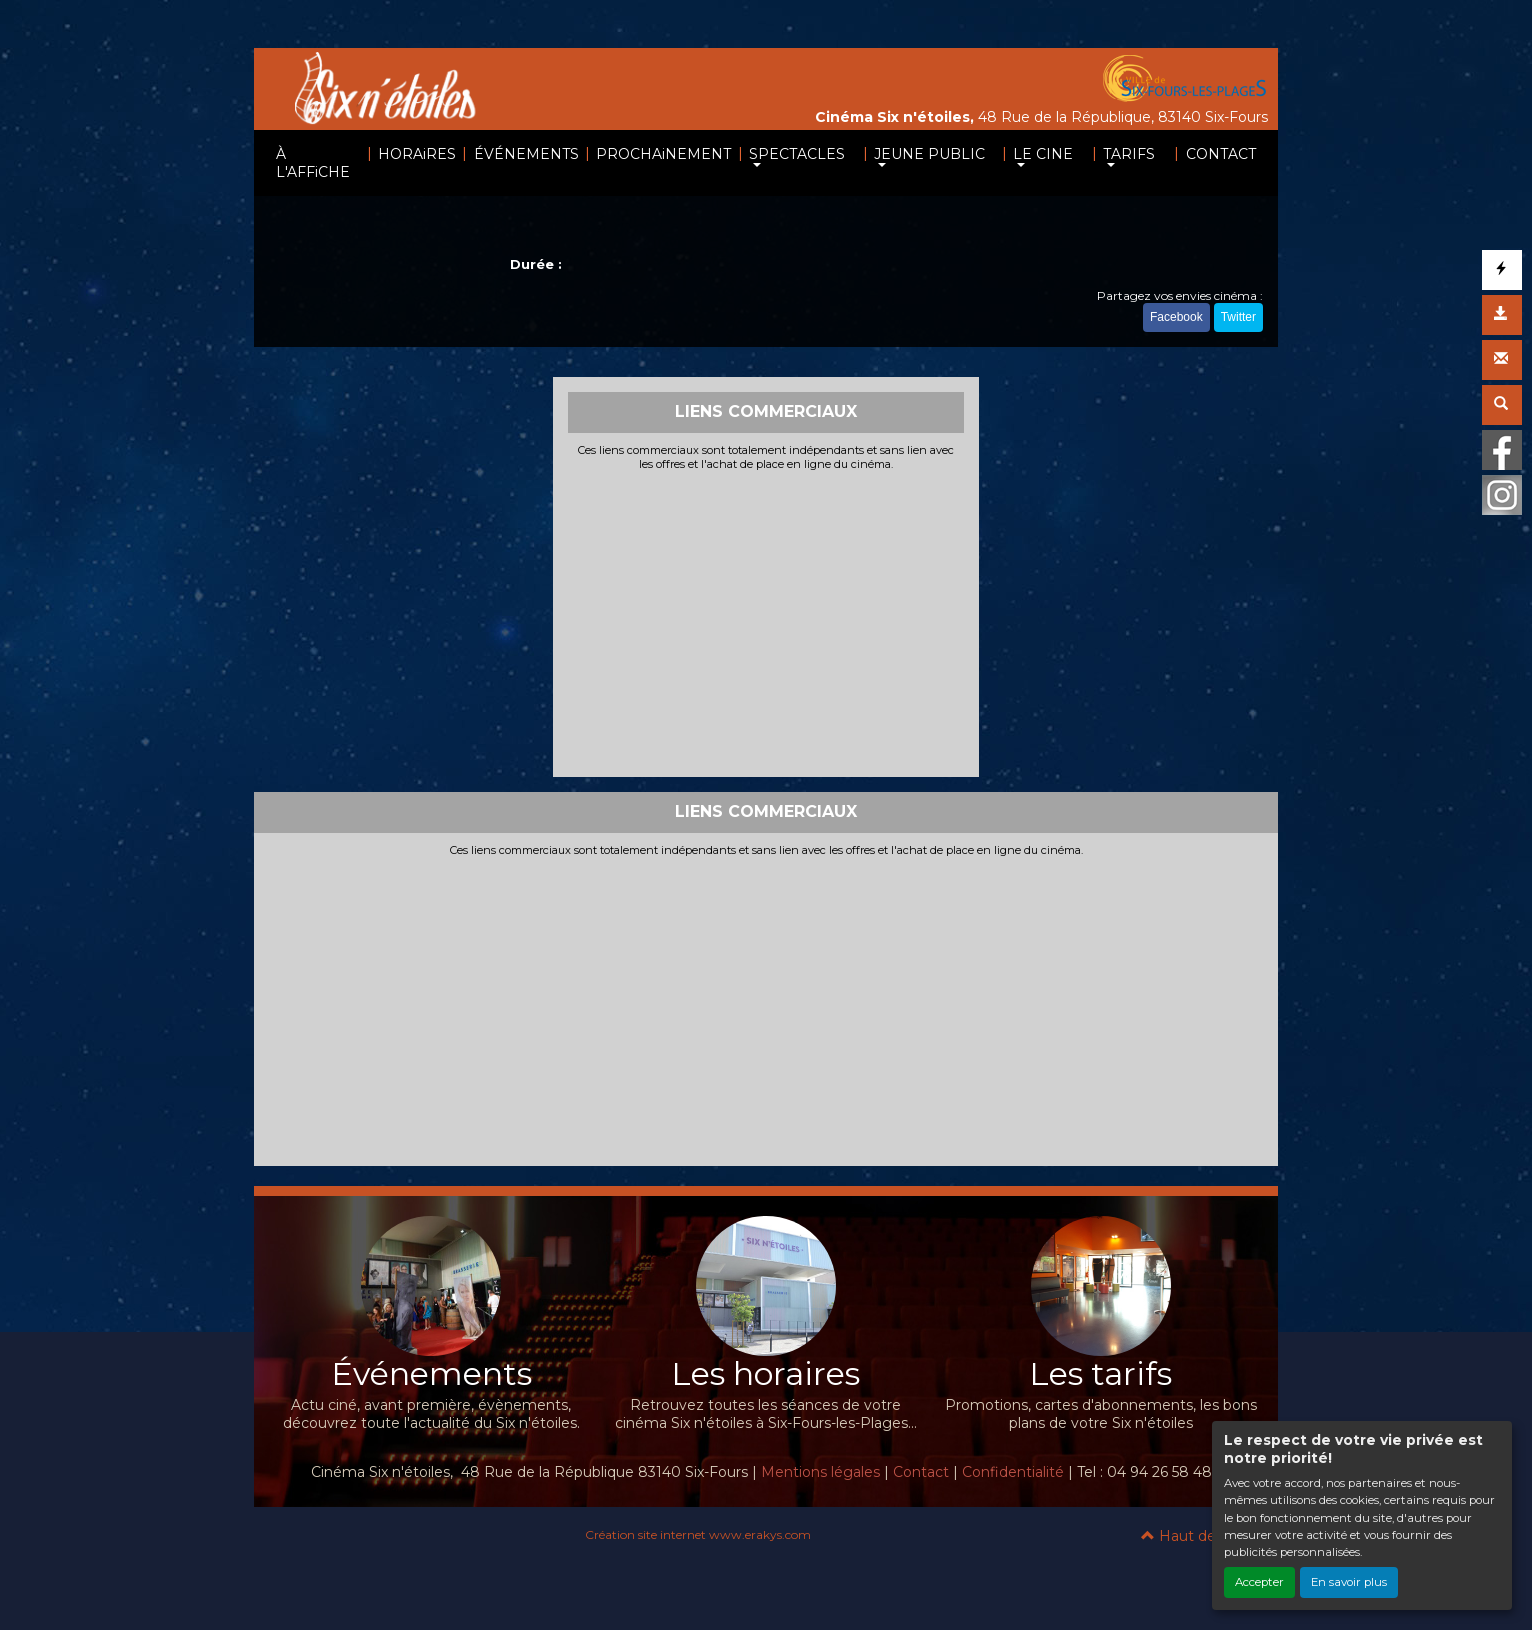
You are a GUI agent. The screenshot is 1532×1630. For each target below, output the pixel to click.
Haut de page (1199, 1536)
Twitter (1238, 317)
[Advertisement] (766, 622)
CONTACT (1221, 154)
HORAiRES (417, 154)
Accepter (1259, 1582)
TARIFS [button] (1129, 154)
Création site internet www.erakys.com (698, 1534)
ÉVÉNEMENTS (526, 154)
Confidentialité (1013, 1472)
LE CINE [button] (1043, 154)
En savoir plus (1349, 1582)
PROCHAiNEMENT (663, 154)
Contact (921, 1472)
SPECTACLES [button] (797, 154)
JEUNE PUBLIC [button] (929, 154)
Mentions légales (820, 1472)
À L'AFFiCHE (313, 163)
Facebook (1176, 317)
